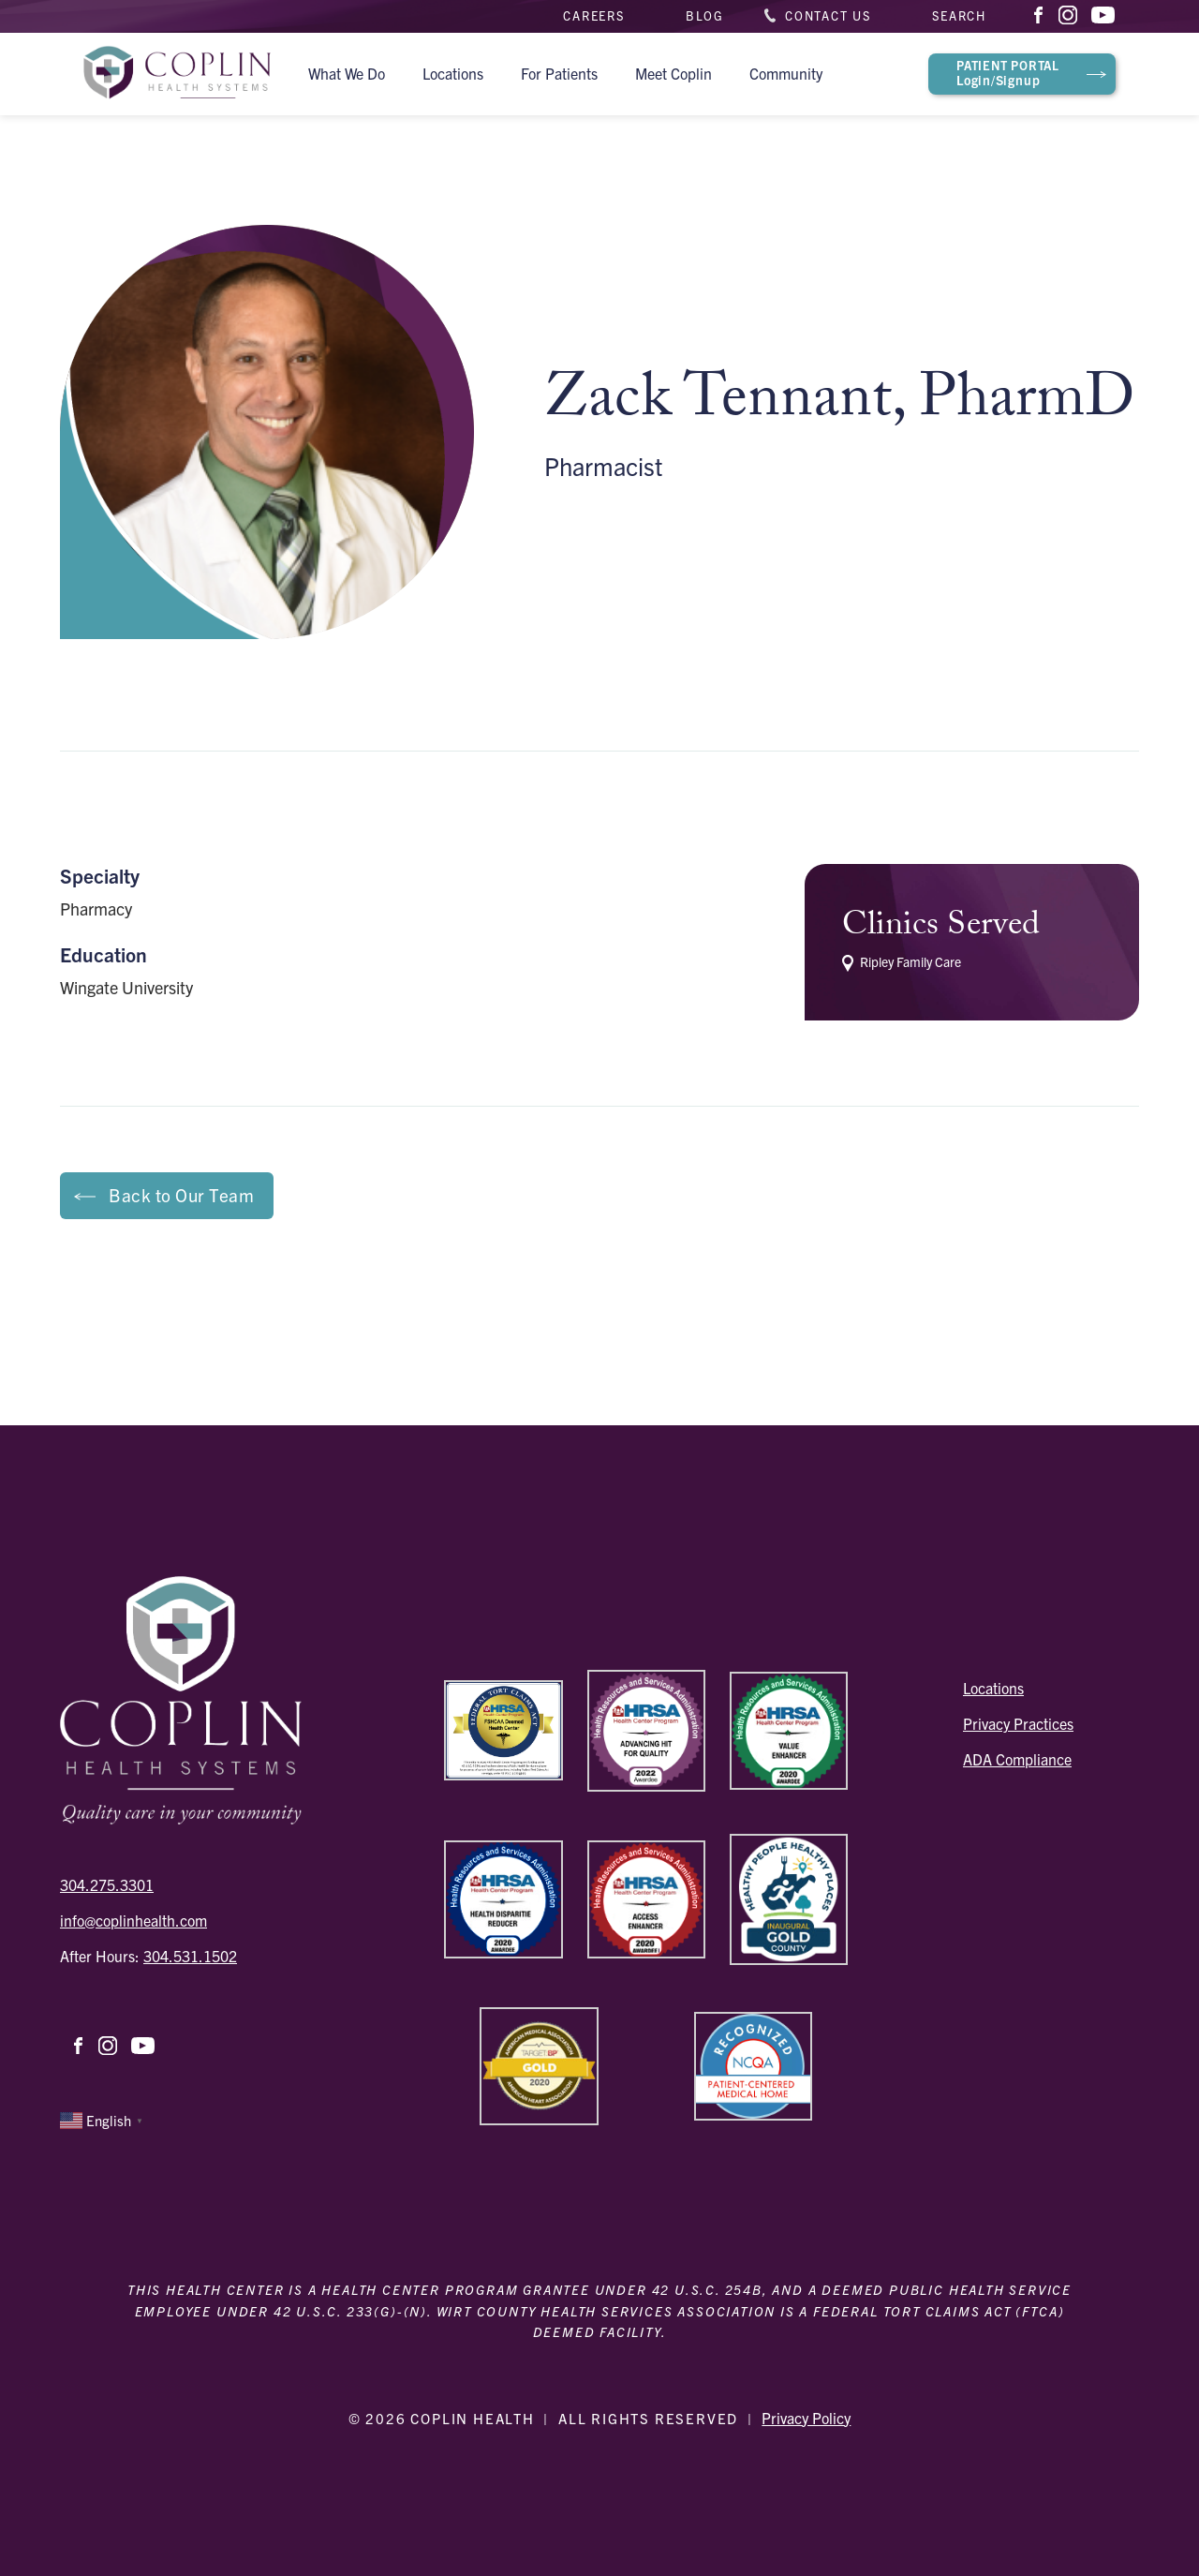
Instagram (1070, 15)
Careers (594, 15)
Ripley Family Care (901, 963)
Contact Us (828, 15)
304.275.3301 (107, 1884)
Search (959, 15)
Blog (705, 15)
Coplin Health (177, 74)
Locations (452, 73)
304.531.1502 (190, 1955)
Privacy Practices (1018, 1723)
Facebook (1039, 15)
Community (785, 73)
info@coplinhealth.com (133, 1920)
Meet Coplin (673, 73)
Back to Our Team (181, 1195)
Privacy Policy (806, 2417)
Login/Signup (1007, 72)
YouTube (1103, 17)
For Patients (559, 73)
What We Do (346, 73)
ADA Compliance (1017, 1759)
